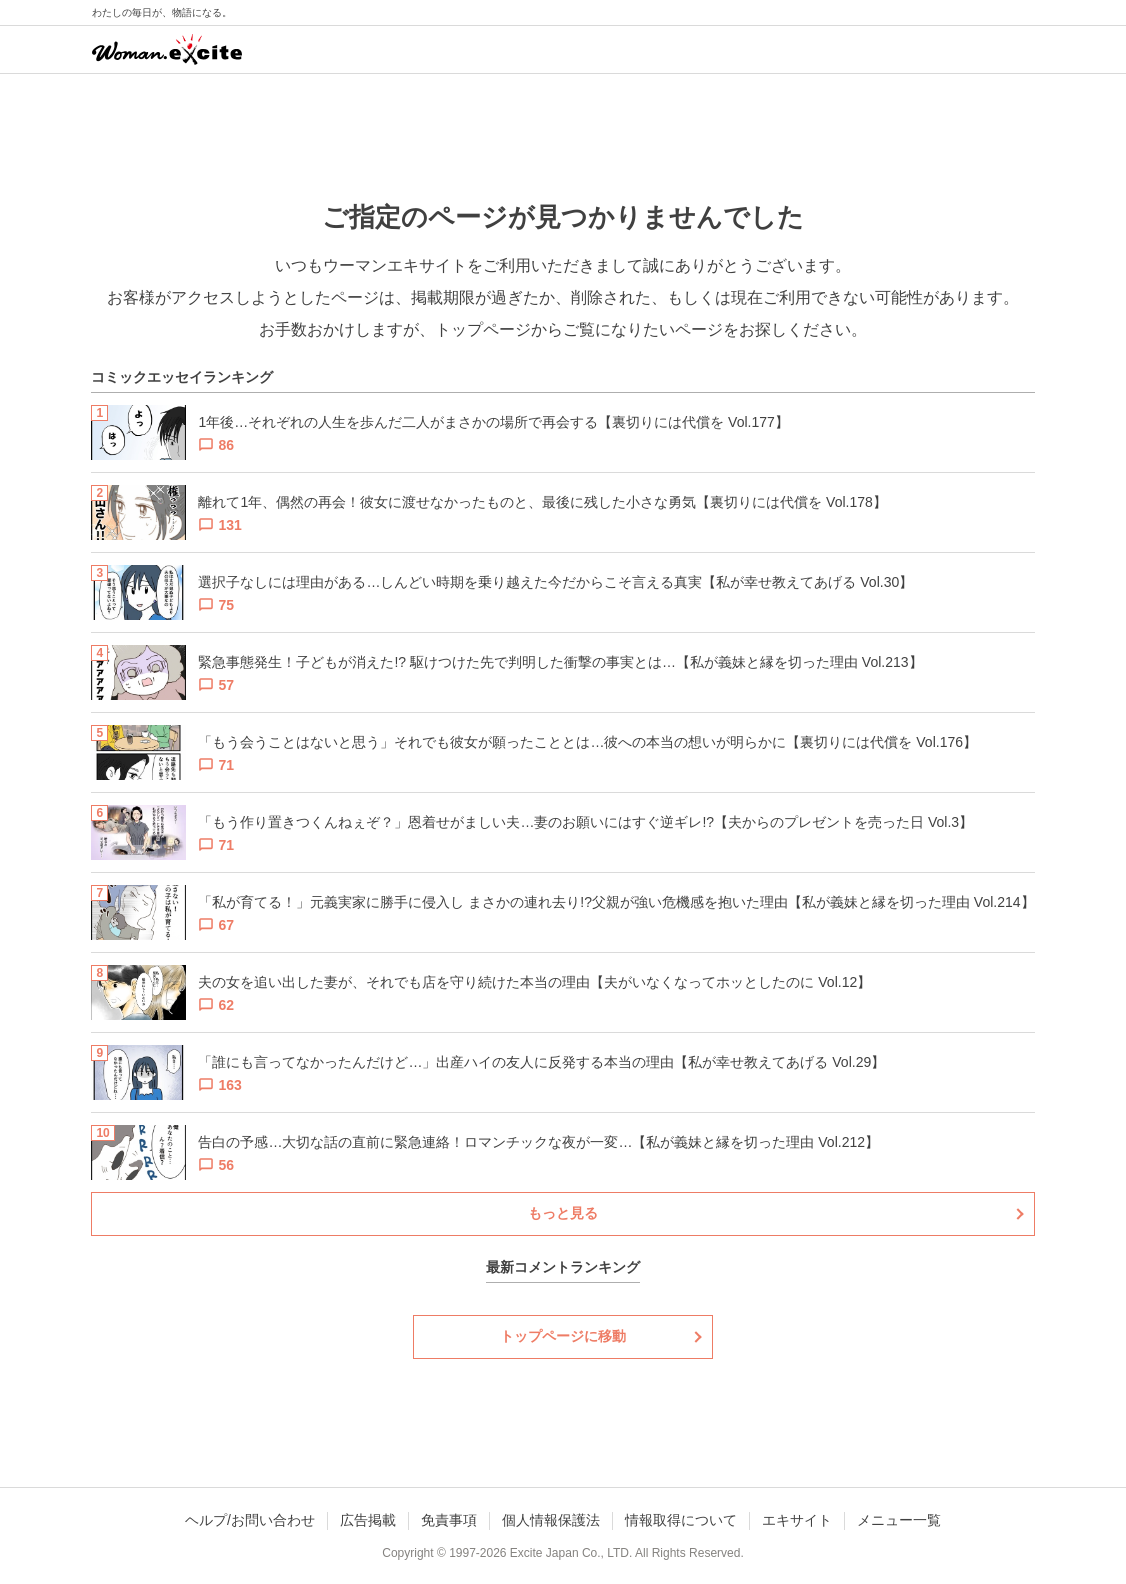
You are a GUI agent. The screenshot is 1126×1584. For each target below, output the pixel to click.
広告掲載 (368, 1520)
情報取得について (681, 1520)
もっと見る (563, 1213)
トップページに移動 (563, 1336)
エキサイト (797, 1520)
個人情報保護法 (551, 1520)
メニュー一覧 (899, 1520)
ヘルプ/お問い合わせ (250, 1520)
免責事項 (449, 1520)
